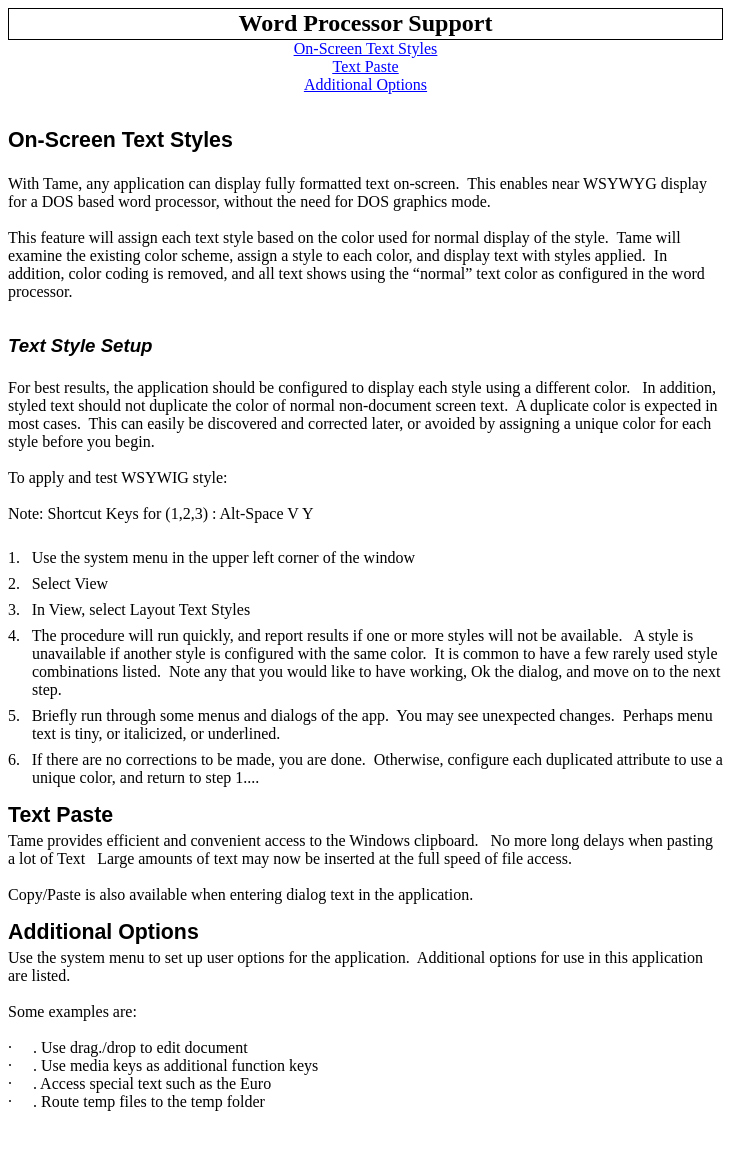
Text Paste (366, 66)
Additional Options (365, 84)
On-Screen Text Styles (365, 48)
